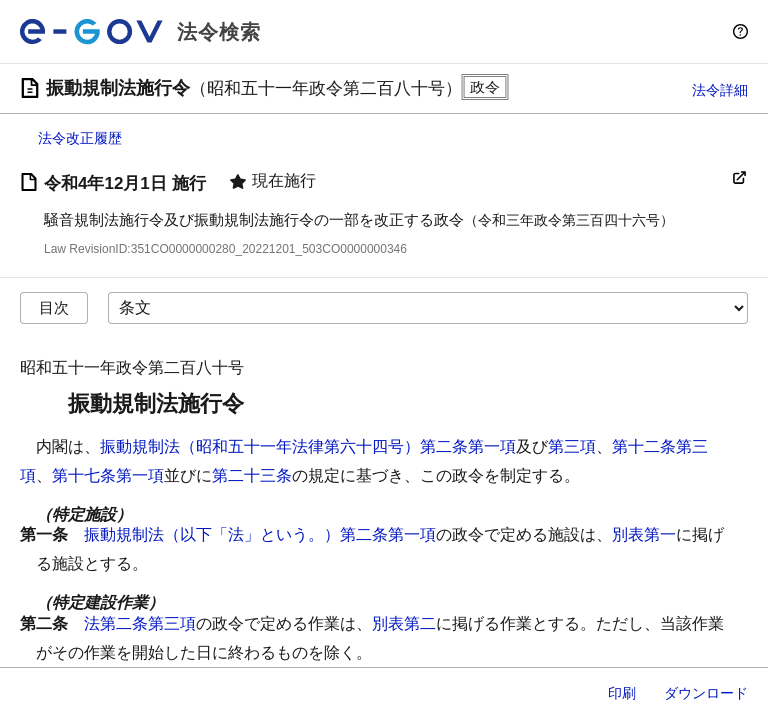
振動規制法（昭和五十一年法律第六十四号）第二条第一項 (308, 446)
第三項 (572, 446)
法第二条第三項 (140, 623)
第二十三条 (252, 475)
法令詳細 (720, 90)
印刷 (622, 693)
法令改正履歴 (80, 138)
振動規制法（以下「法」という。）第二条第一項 (260, 534)
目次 (54, 307)
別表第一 (644, 534)
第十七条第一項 (108, 475)
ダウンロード (706, 693)
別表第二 (404, 623)
